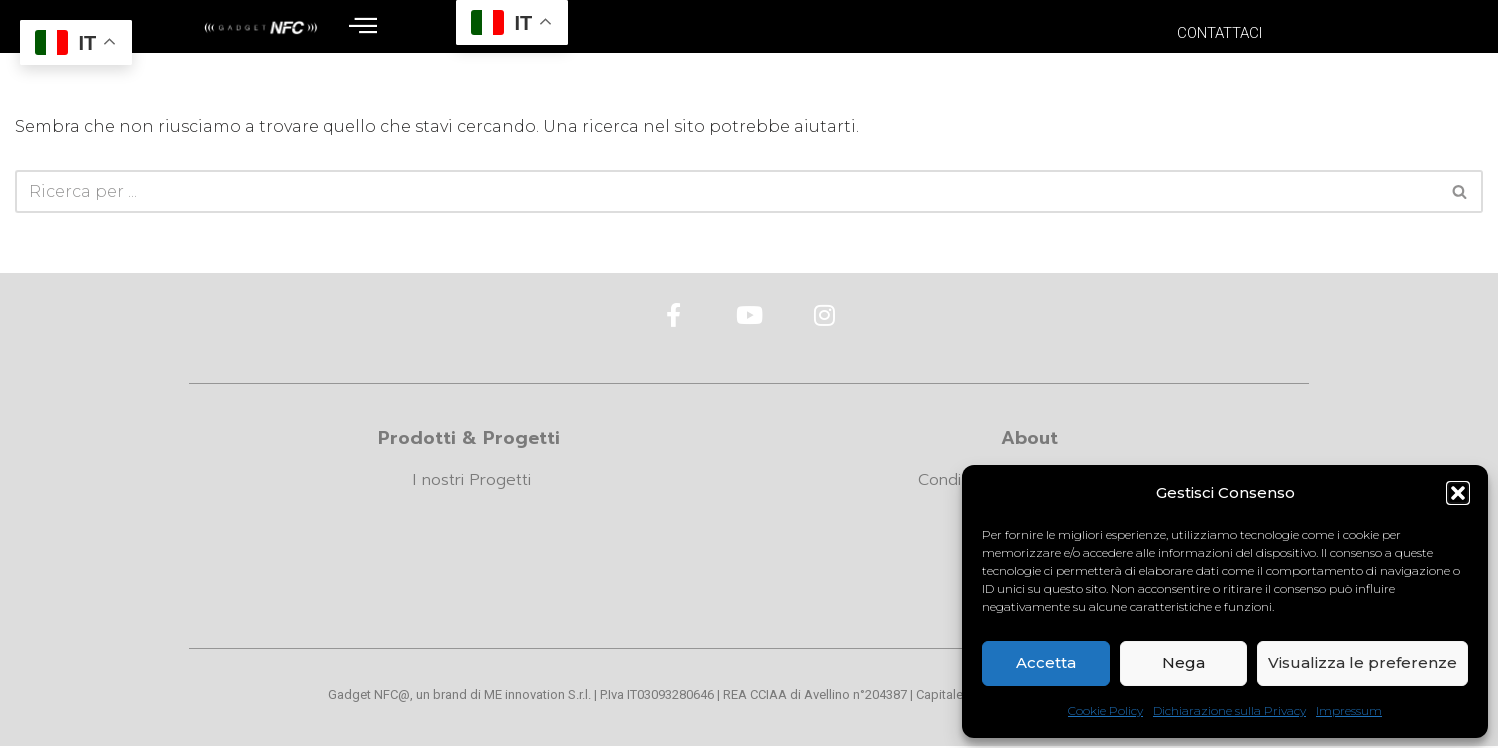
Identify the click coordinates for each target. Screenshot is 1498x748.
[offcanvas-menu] (363, 26)
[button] (1458, 493)
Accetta (1046, 662)
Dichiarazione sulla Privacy (1229, 710)
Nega (1183, 662)
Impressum (1349, 710)
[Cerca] (726, 191)
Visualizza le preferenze (1362, 662)
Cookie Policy (1105, 710)
